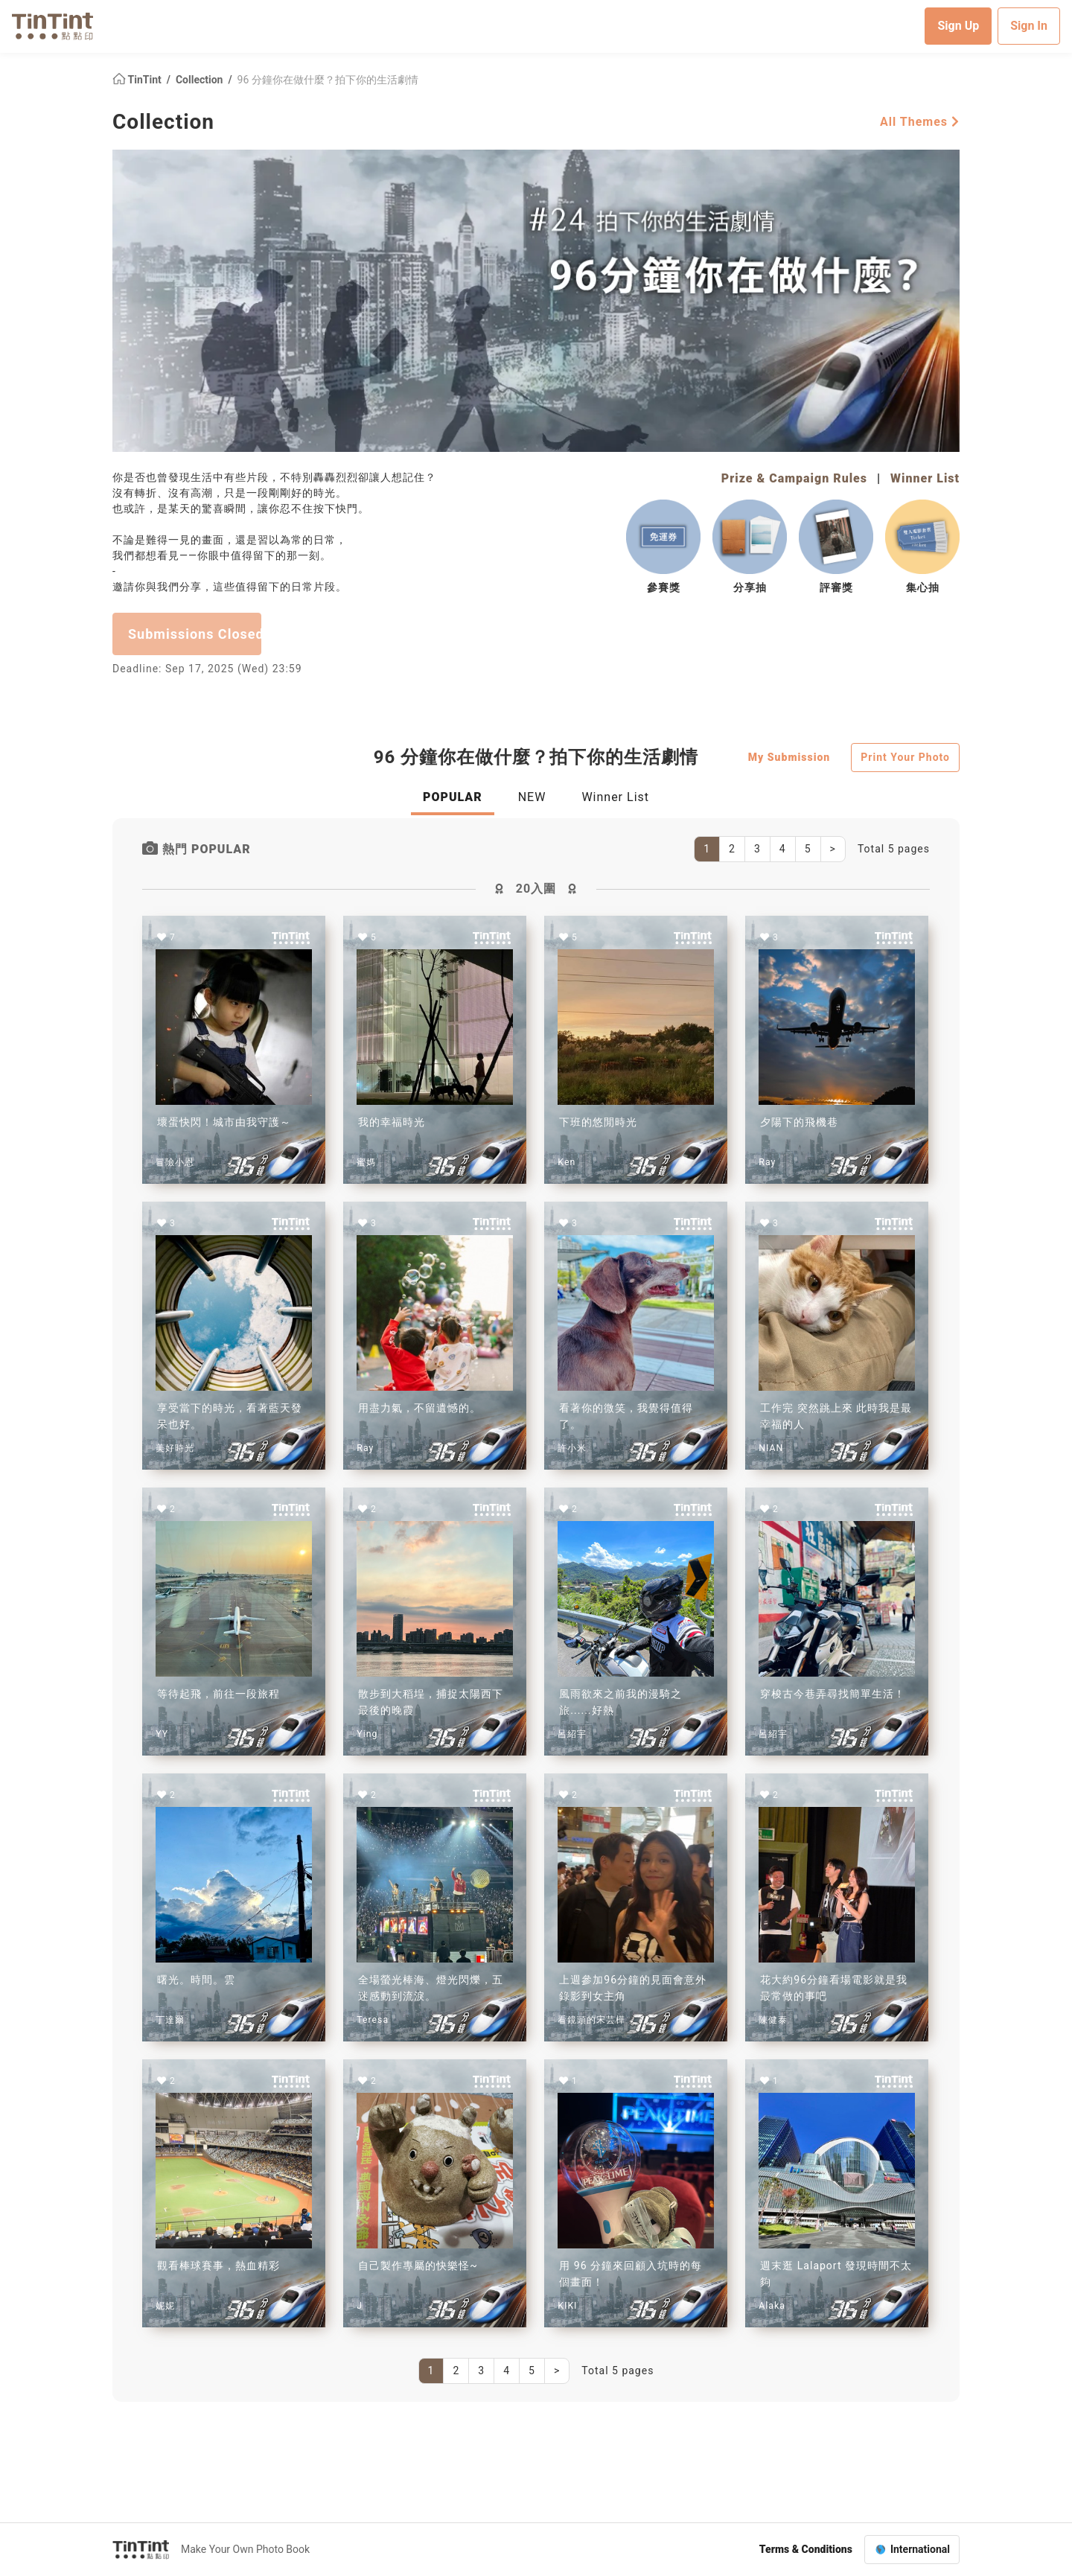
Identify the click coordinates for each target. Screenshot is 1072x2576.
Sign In (1028, 26)
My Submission (789, 756)
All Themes (920, 121)
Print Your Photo (905, 756)
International (920, 2549)
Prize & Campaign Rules (794, 478)
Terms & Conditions (805, 2549)
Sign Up (958, 26)
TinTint (138, 79)
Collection (201, 79)
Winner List (925, 478)
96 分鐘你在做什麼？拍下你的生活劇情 (327, 79)
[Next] (833, 849)
